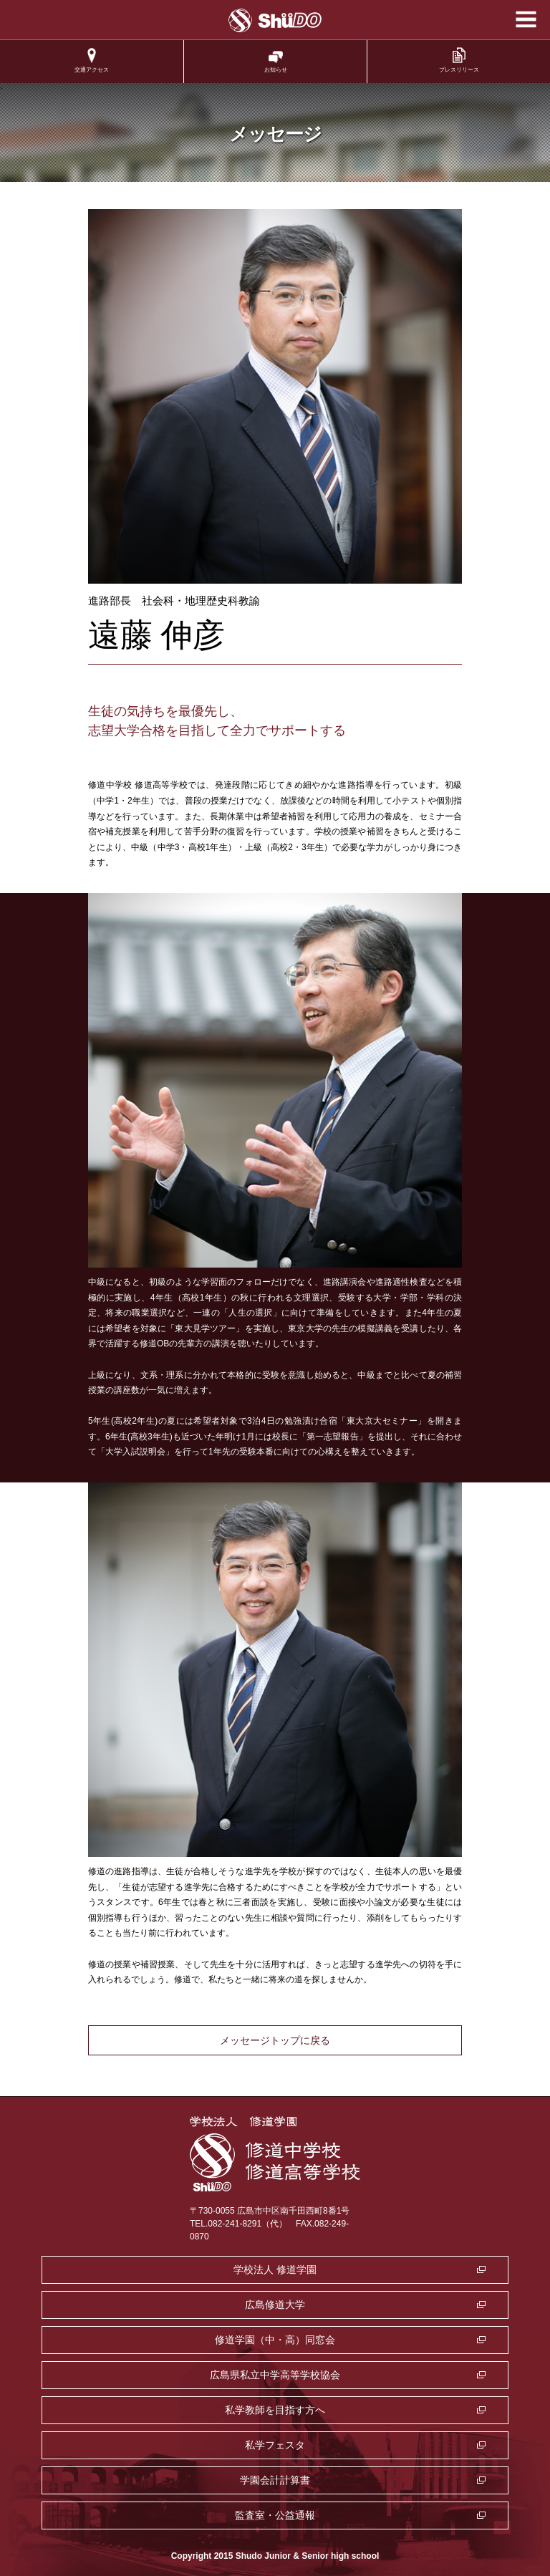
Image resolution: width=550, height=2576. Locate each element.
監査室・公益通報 (275, 2515)
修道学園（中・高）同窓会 (275, 2339)
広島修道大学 (275, 2304)
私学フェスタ (275, 2445)
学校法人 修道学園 (275, 2269)
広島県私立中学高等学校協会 (275, 2374)
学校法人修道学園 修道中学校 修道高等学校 (275, 20)
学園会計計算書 (275, 2480)
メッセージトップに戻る (275, 2040)
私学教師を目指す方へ (275, 2410)
